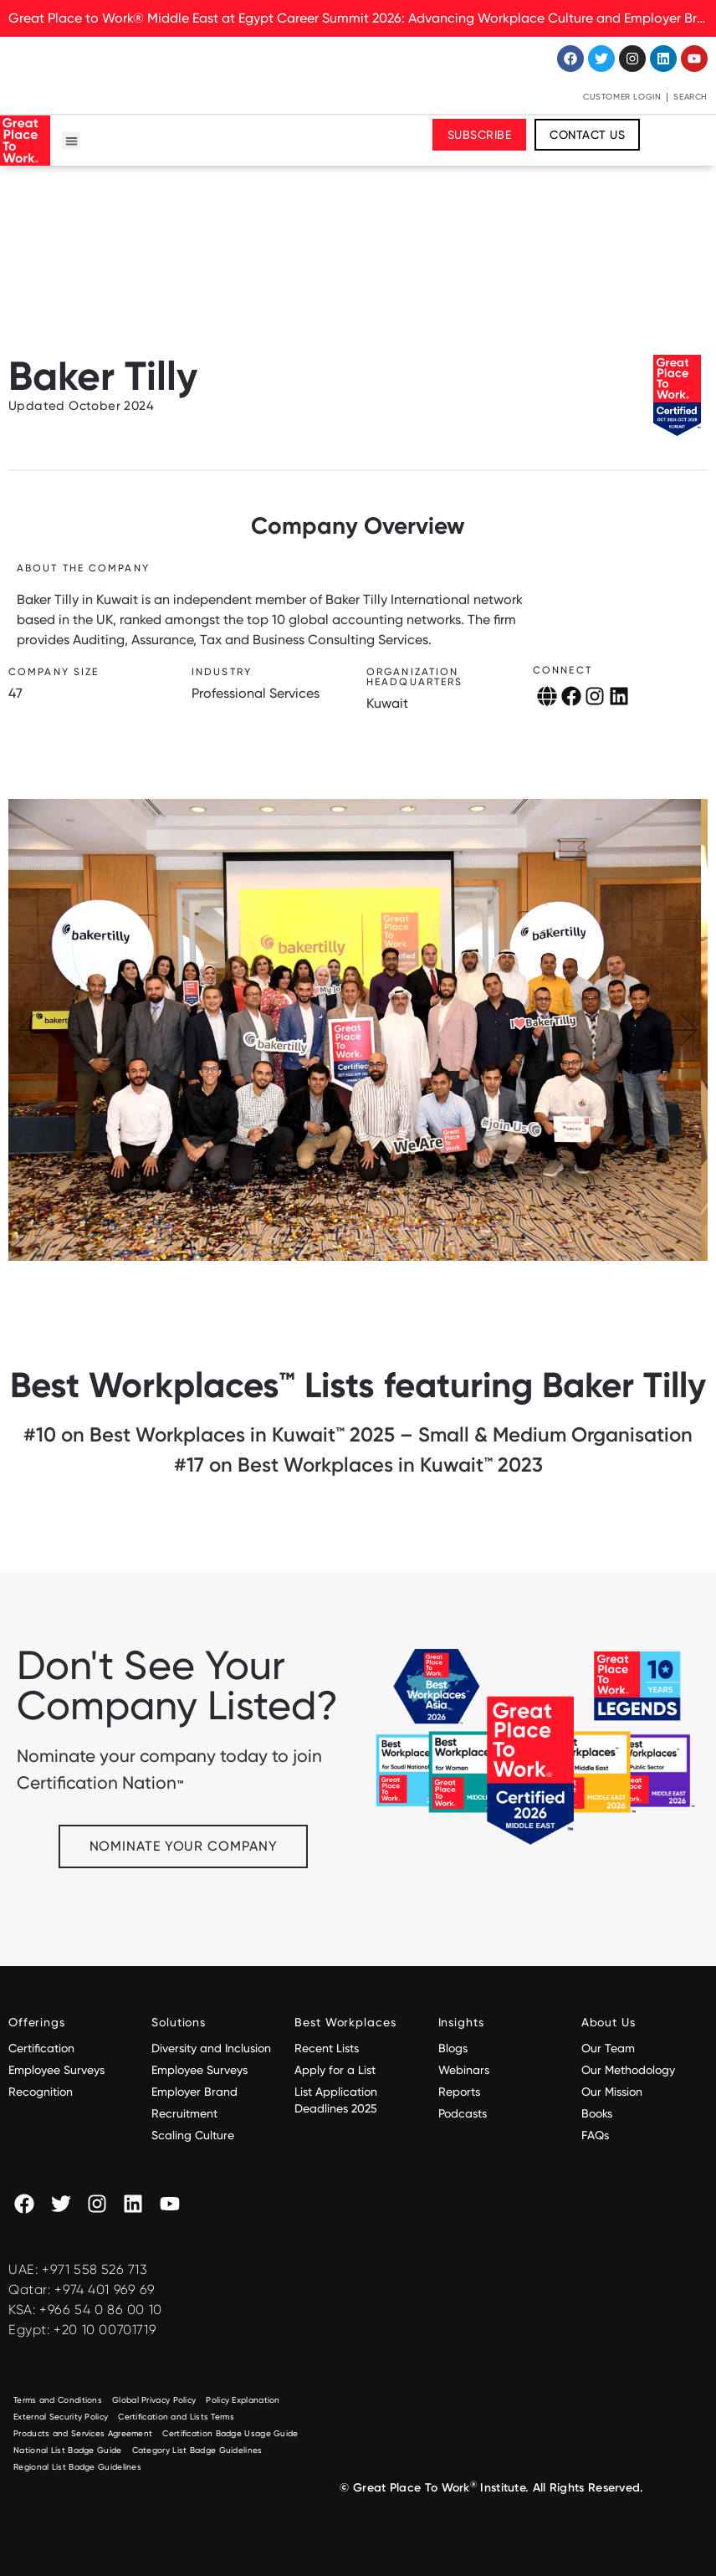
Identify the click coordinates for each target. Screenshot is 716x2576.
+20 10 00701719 (105, 2330)
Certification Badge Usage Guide (230, 2433)
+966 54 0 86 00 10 (100, 2309)
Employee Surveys (56, 2070)
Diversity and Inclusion (211, 2048)
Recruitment (184, 2113)
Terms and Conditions (57, 2399)
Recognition (40, 2091)
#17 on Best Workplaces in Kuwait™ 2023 (358, 1464)
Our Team (608, 2048)
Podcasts (462, 2113)
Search (690, 96)
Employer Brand (194, 2091)
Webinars (463, 2070)
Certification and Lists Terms (176, 2416)
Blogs (453, 2048)
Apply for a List (335, 2070)
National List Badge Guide (67, 2450)
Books (596, 2113)
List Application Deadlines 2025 (335, 2100)
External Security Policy (60, 2416)
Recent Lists (326, 2048)
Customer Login (622, 96)
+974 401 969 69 (104, 2289)
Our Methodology (629, 2070)
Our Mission (611, 2091)
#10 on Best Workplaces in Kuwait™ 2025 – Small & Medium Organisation (358, 1434)
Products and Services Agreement (82, 2433)
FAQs (595, 2135)
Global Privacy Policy (154, 2399)
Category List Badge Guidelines (197, 2450)
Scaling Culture (192, 2135)
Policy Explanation (242, 2399)
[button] (71, 141)
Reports (459, 2091)
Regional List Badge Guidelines (77, 2466)
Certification (41, 2048)
